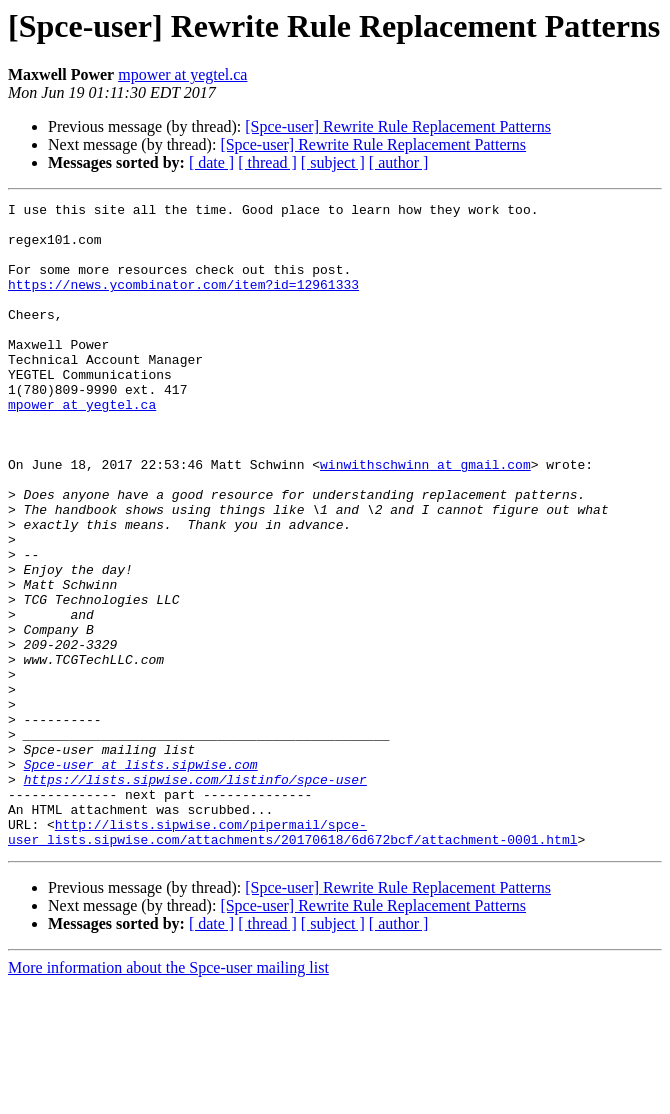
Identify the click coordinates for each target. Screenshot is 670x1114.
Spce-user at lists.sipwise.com (141, 878)
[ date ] (211, 162)
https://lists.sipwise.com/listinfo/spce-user (195, 896)
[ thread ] (267, 162)
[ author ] (399, 162)
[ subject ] (333, 162)
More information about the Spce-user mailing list (168, 1096)
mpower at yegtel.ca (182, 74)
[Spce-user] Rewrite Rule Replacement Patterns (398, 126)
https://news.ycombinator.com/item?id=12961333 (183, 302)
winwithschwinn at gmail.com (425, 518)
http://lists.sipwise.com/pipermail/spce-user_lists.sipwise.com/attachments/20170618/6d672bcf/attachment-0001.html (292, 959)
